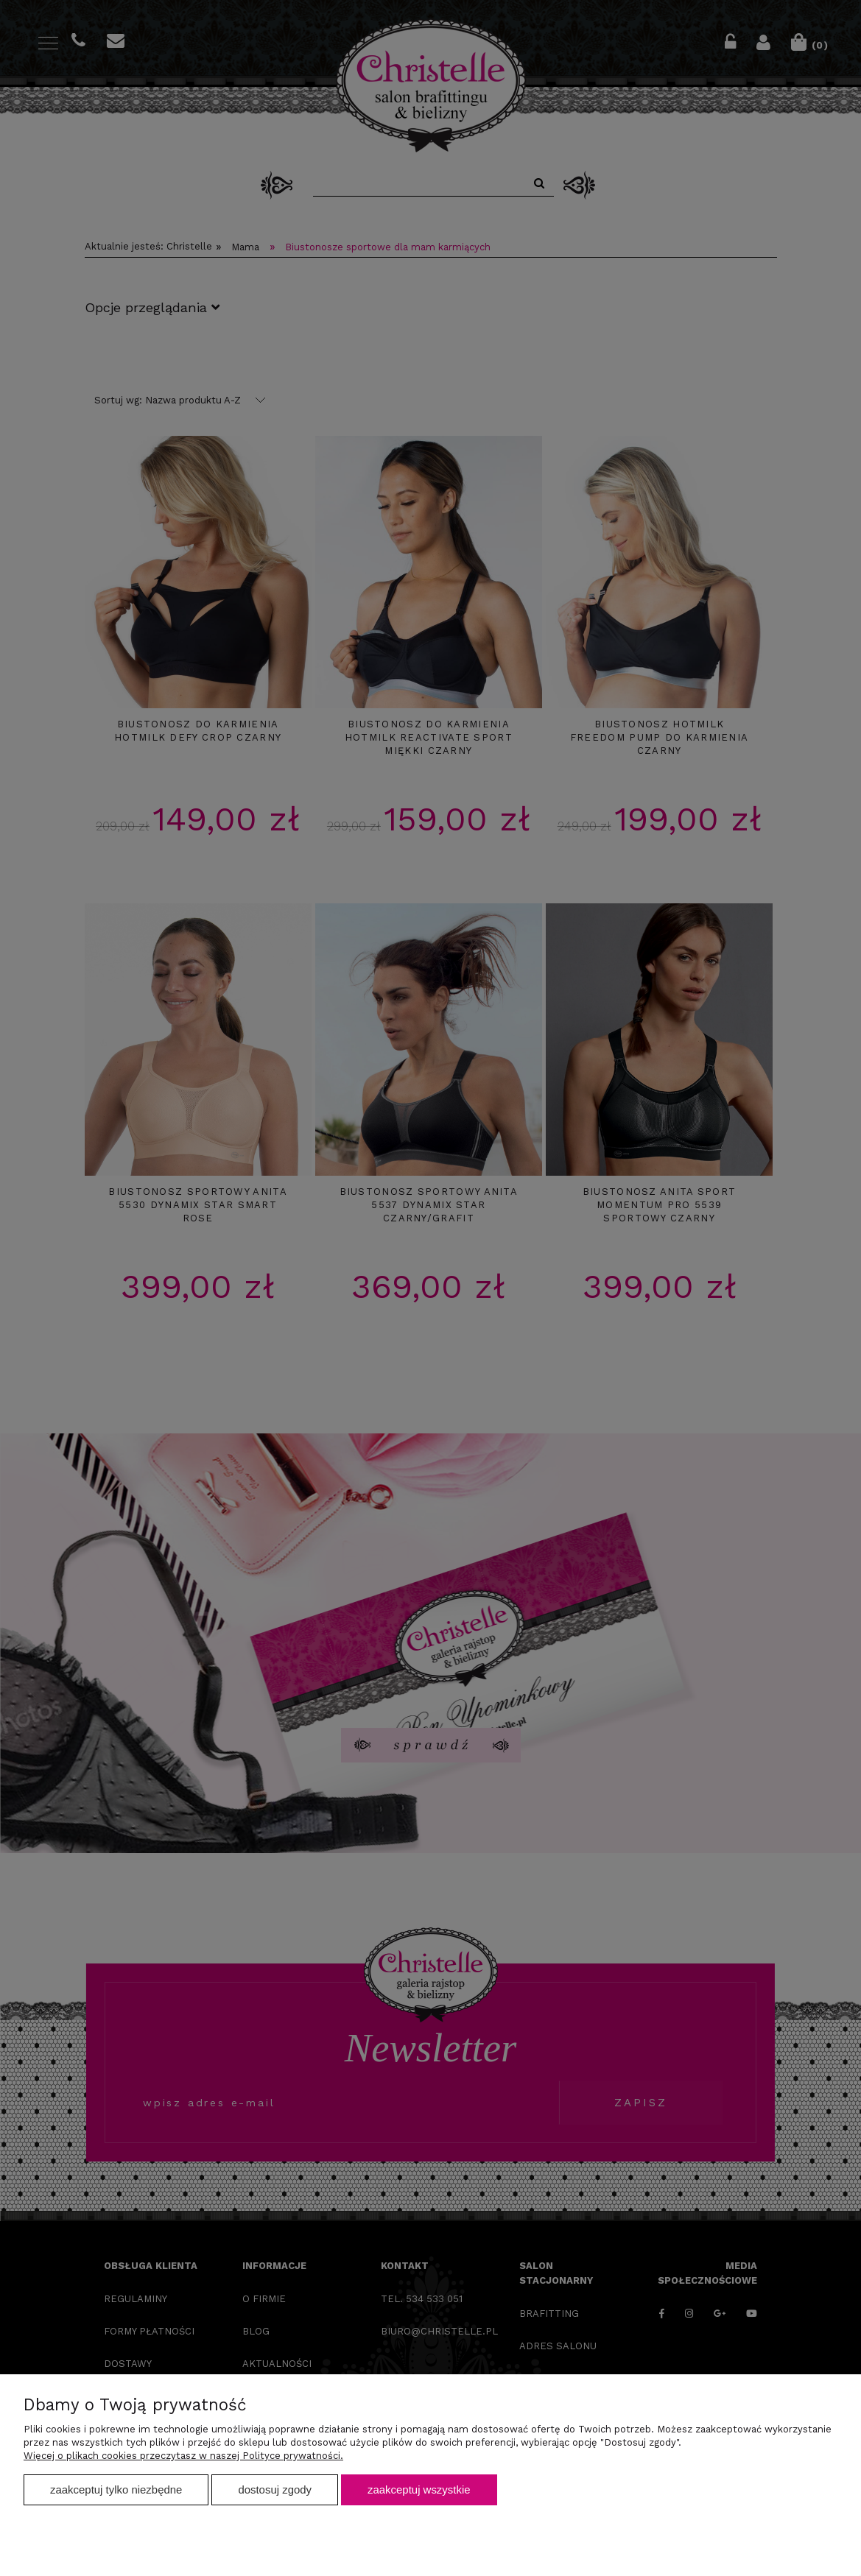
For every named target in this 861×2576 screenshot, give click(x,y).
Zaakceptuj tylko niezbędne (116, 2489)
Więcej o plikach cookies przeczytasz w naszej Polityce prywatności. (183, 2455)
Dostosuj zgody (275, 2489)
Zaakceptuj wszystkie (419, 2489)
